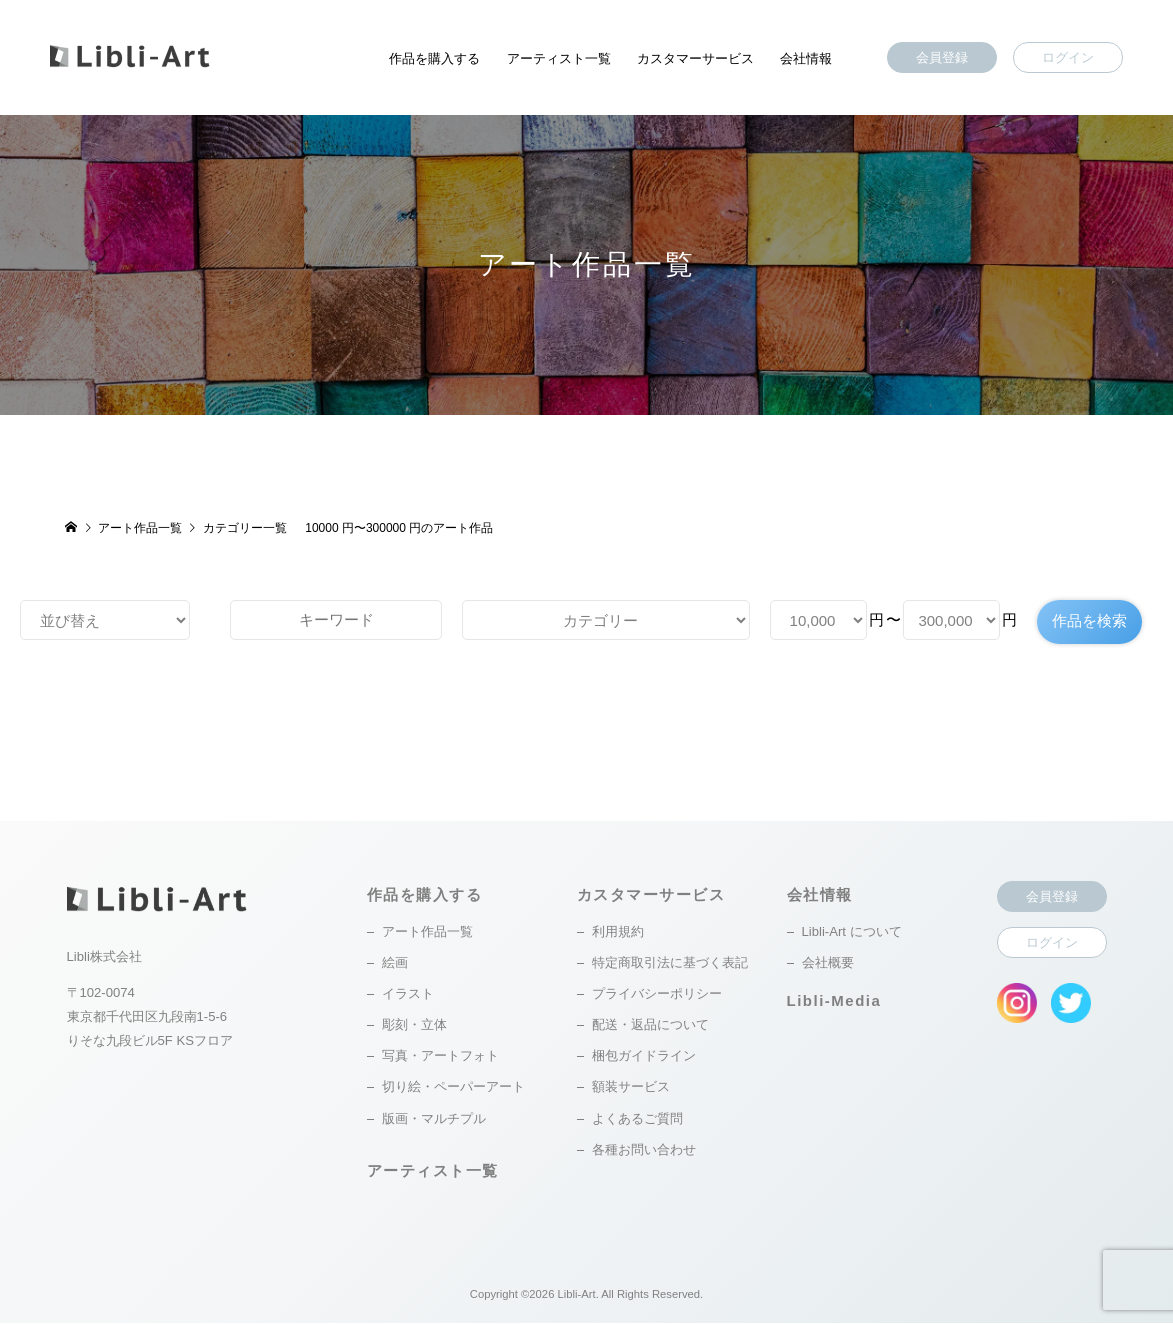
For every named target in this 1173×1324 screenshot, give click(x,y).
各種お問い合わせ (644, 1149)
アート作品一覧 (427, 932)
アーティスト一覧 (559, 58)
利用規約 (618, 932)
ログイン (1068, 57)
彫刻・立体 (414, 1025)
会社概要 (828, 963)
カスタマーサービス (695, 58)
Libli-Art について (852, 932)
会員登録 (942, 57)
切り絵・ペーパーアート (453, 1087)
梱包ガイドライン (644, 1056)
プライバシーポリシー (657, 994)
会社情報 (806, 58)
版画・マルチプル (434, 1118)
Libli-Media (834, 1000)
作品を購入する (434, 58)
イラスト (408, 994)
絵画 (395, 963)
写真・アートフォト (440, 1056)
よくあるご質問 (637, 1118)
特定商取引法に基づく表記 (670, 963)
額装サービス (631, 1087)
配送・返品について (650, 1025)
